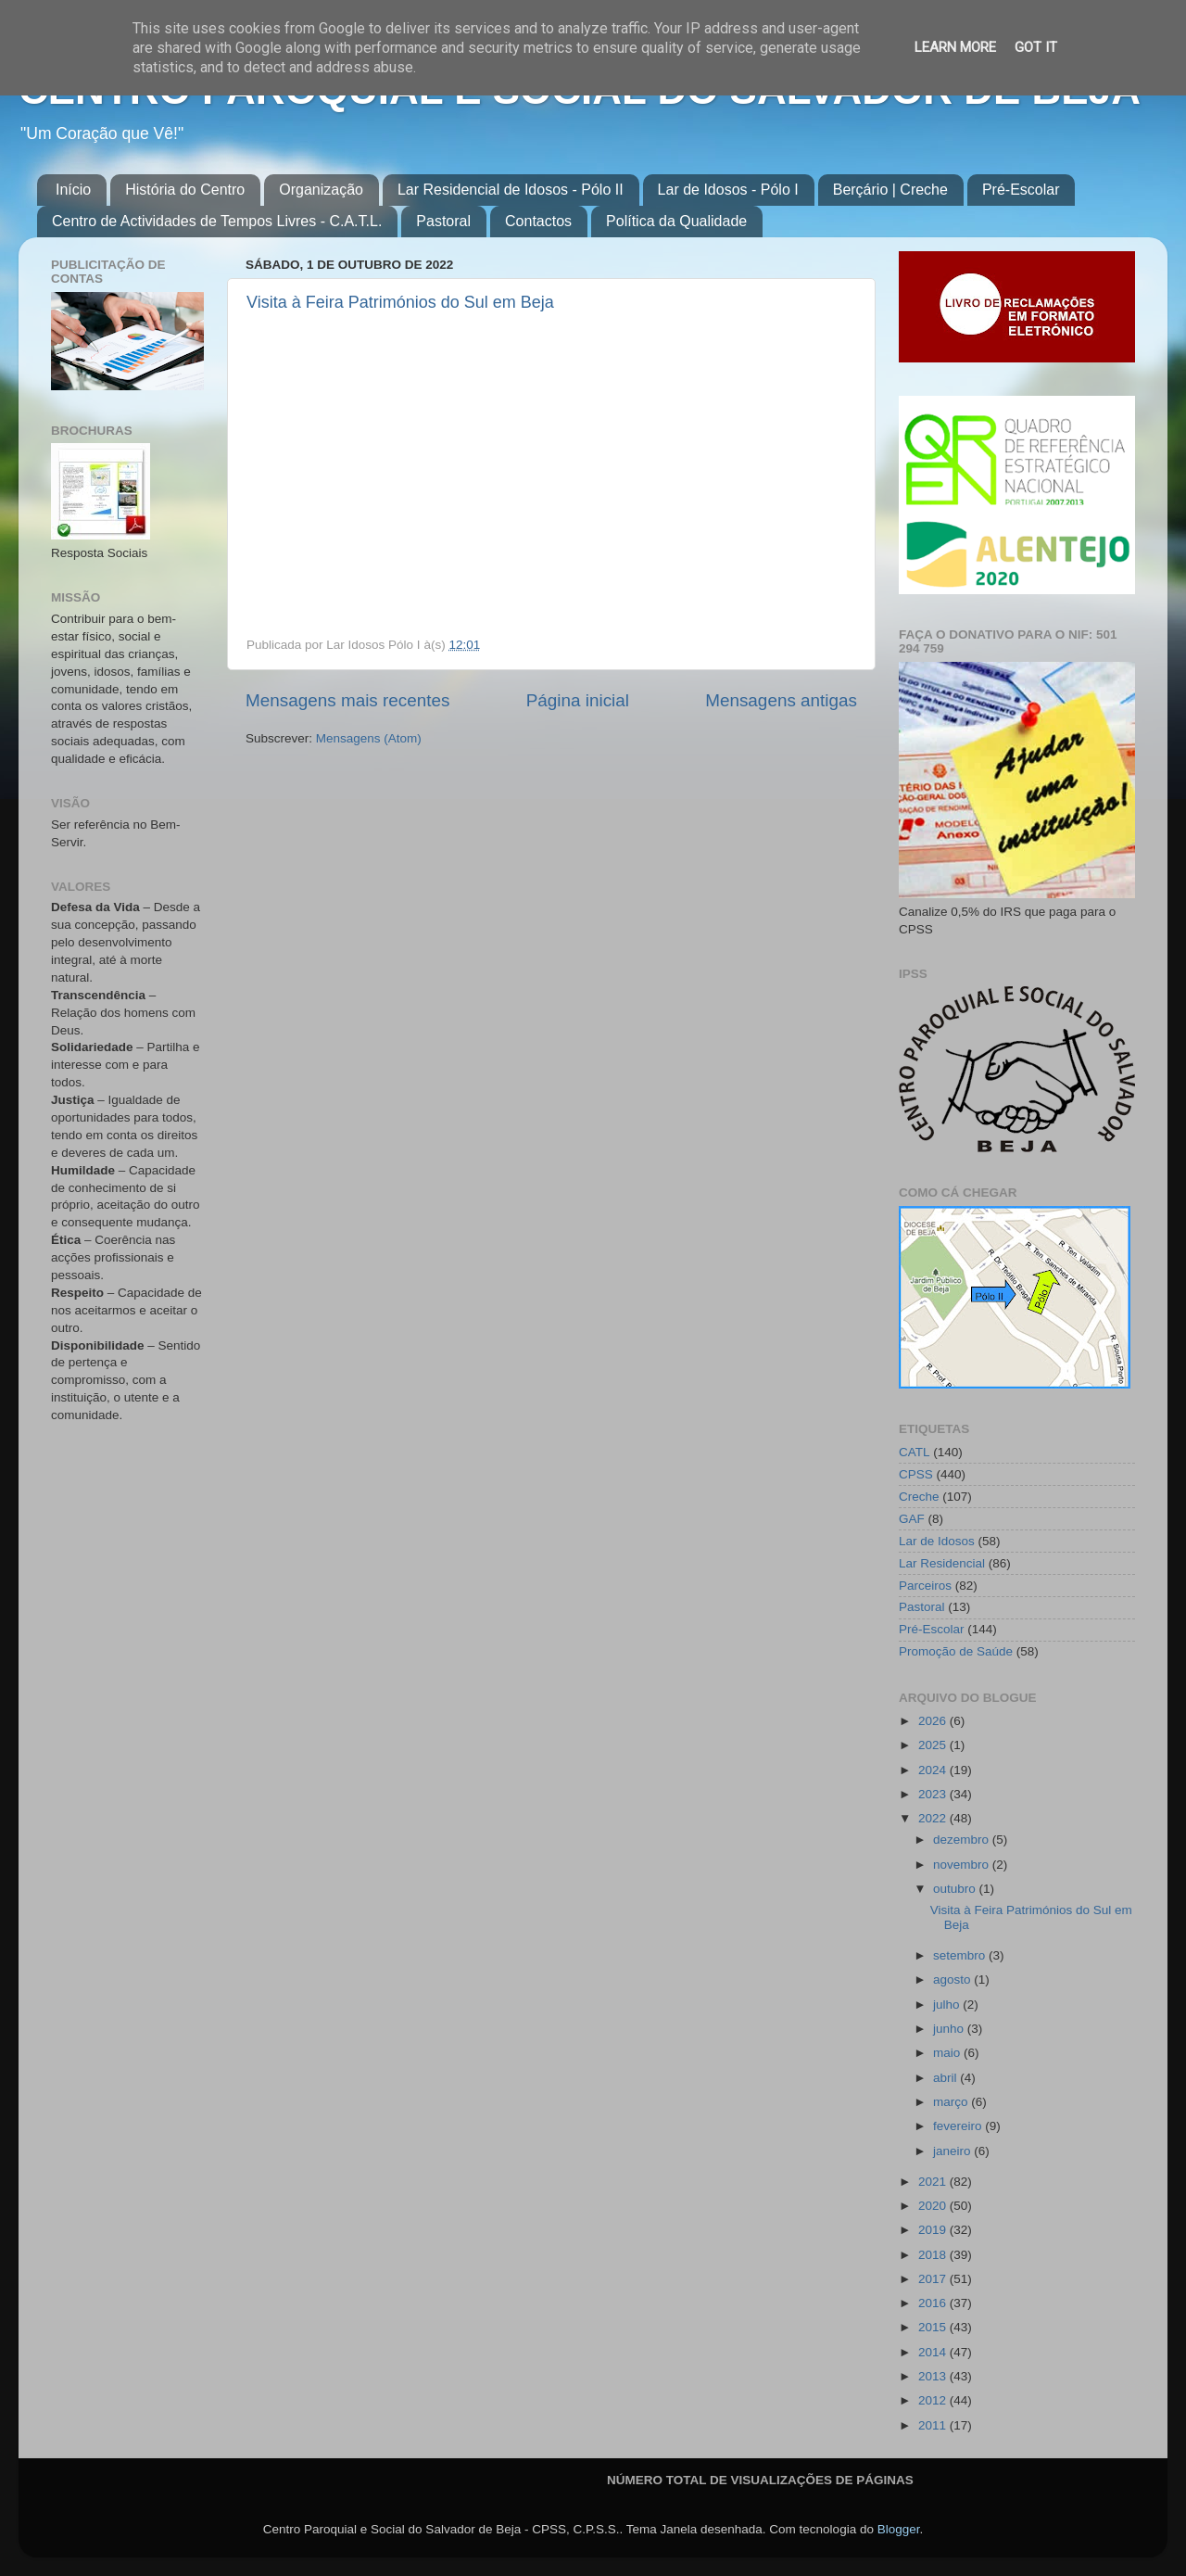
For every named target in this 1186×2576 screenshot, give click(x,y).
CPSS (916, 1474)
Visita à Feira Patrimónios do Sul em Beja (400, 302)
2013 (934, 2376)
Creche (919, 1497)
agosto (953, 1979)
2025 (934, 1745)
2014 (934, 2352)
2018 (934, 2255)
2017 (934, 2279)
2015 (934, 2327)
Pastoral (443, 221)
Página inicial (577, 700)
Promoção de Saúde (956, 1651)
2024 (934, 1770)
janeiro (953, 2151)
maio (948, 2053)
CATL (914, 1452)
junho (950, 2029)
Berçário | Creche (890, 189)
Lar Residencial (942, 1563)
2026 (934, 1721)
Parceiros (925, 1586)
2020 (934, 2206)
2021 (934, 2182)
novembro (962, 1865)
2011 (934, 2425)
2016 (934, 2303)
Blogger (898, 2529)
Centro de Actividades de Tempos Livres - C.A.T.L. (217, 221)
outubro (956, 1889)
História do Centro (185, 189)
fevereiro (959, 2126)
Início (73, 189)
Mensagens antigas (781, 700)
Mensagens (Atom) (369, 738)
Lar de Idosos (937, 1541)
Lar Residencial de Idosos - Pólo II (510, 189)
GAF (912, 1519)
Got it (1036, 47)
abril (946, 2078)
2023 (934, 1794)
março (952, 2102)
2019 (934, 2230)
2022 (934, 1818)
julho (948, 2004)
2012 (934, 2400)
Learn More (955, 47)
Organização (321, 189)
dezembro (962, 1839)
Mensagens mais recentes (348, 700)
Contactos (538, 221)
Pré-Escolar (1021, 189)
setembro (961, 1955)
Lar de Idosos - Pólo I (728, 189)
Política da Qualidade (676, 221)
